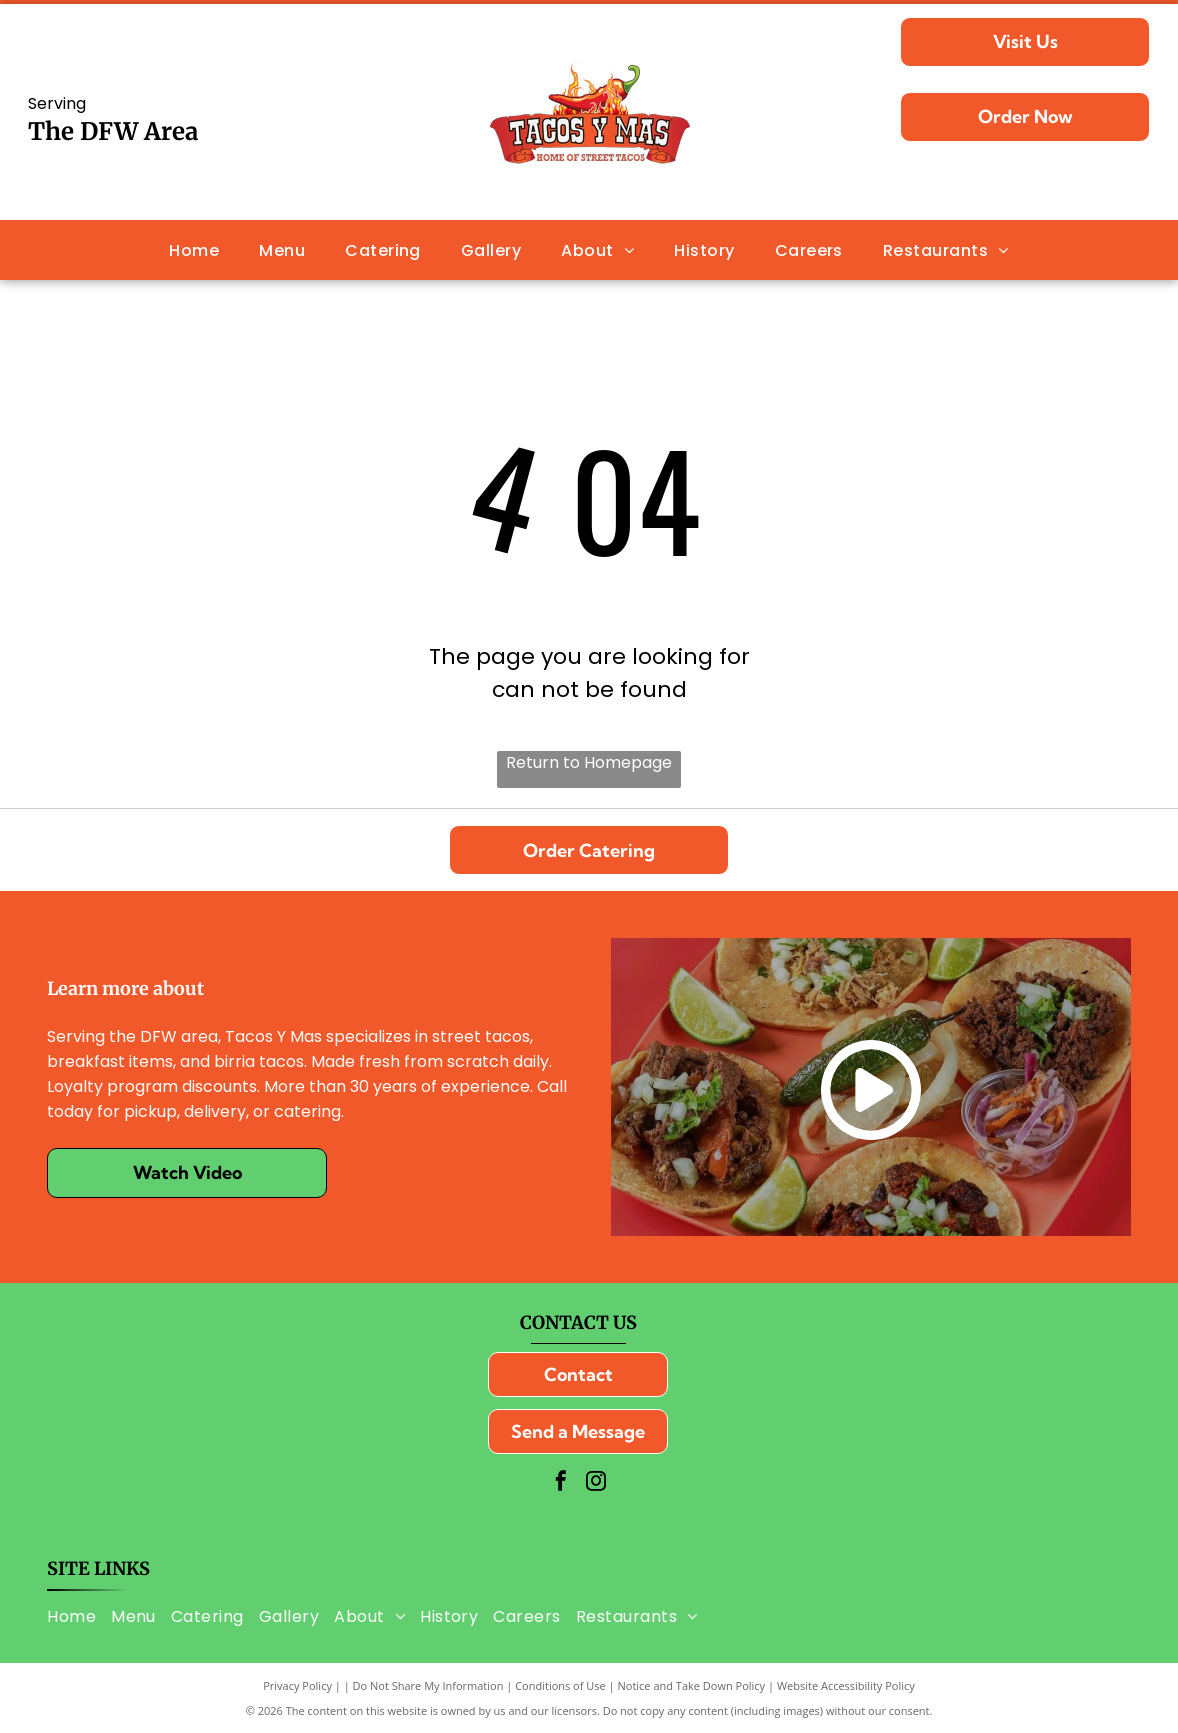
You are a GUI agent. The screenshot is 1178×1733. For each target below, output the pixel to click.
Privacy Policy (297, 1685)
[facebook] (561, 1483)
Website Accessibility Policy (846, 1685)
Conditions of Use (560, 1685)
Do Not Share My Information (428, 1685)
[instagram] (596, 1483)
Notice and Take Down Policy (692, 1685)
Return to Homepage (589, 762)
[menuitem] (194, 249)
